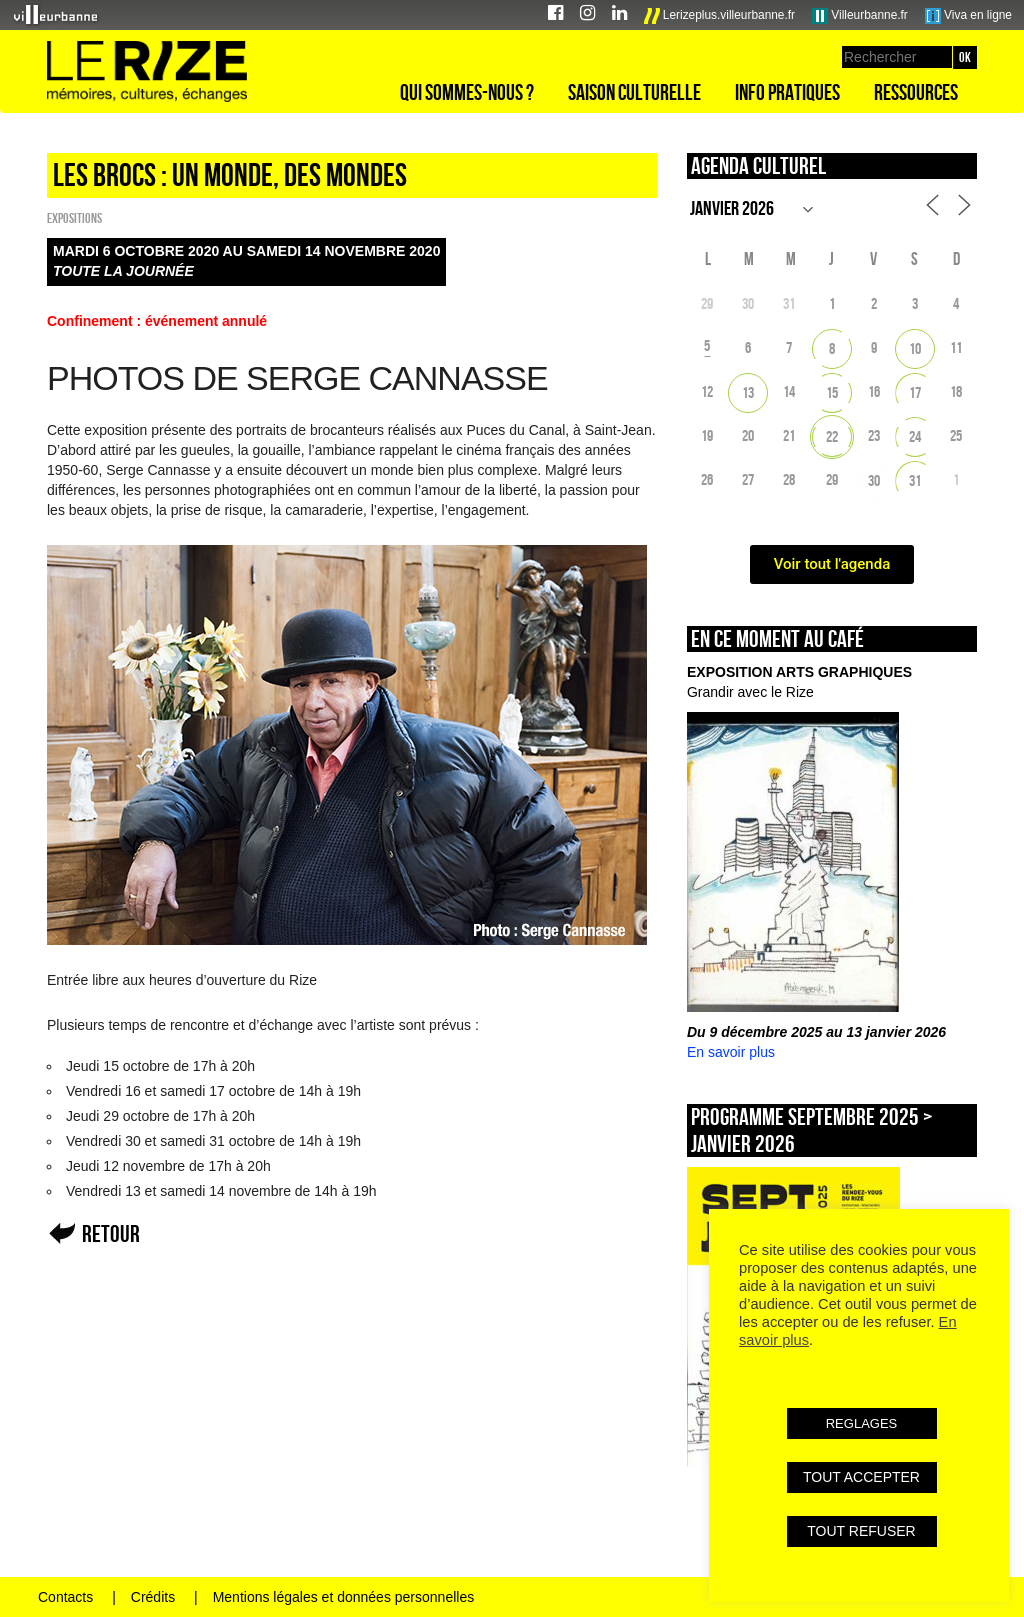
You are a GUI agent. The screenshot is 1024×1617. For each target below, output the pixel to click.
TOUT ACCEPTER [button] (861, 1477)
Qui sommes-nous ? (467, 92)
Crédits (153, 1597)
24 (915, 436)
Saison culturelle (634, 92)
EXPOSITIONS (74, 218)
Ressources (916, 92)
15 (832, 392)
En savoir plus (731, 1052)
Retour (111, 1233)
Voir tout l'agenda (832, 564)
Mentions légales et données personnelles (344, 1597)
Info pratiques (787, 92)
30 (874, 480)
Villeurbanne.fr (860, 16)
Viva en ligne (968, 16)
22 (832, 436)
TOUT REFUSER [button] (861, 1531)
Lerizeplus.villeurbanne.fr (720, 16)
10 (915, 348)
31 (915, 480)
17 (915, 392)
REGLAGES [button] (862, 1423)
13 (748, 392)
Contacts (65, 1597)
